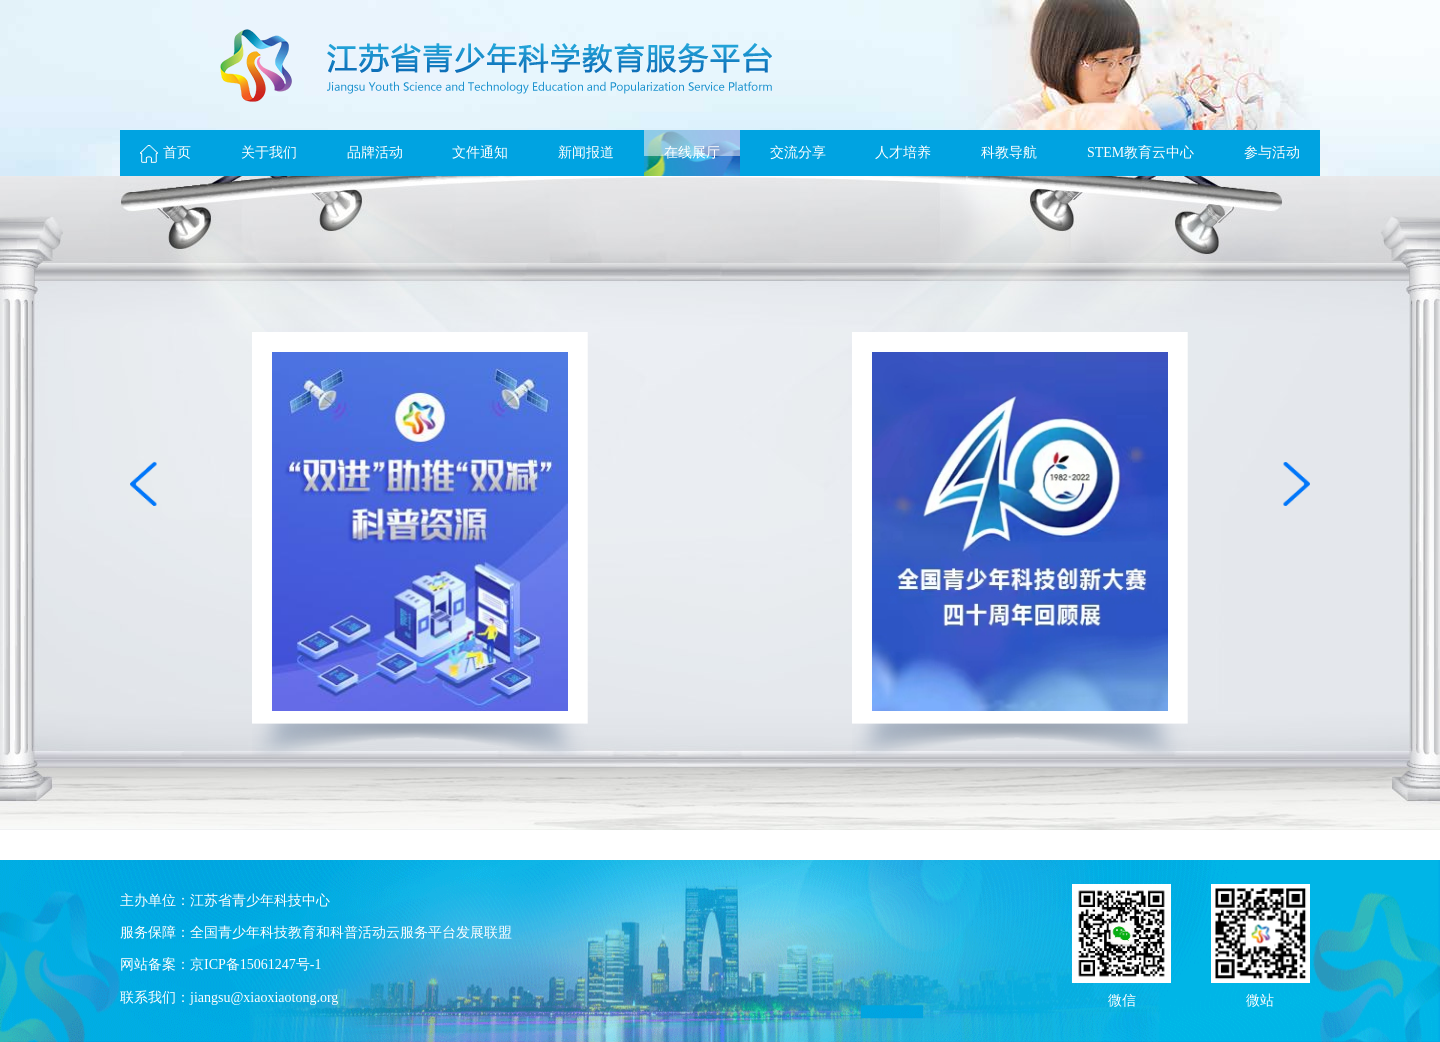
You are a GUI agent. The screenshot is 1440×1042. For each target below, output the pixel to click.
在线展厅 (692, 152)
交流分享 (798, 152)
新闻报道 (586, 152)
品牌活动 (375, 152)
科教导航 (1009, 152)
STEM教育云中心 (1140, 152)
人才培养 (903, 152)
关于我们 (269, 152)
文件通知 (480, 152)
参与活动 (1272, 152)
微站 (1260, 998)
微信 (1122, 998)
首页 (165, 152)
